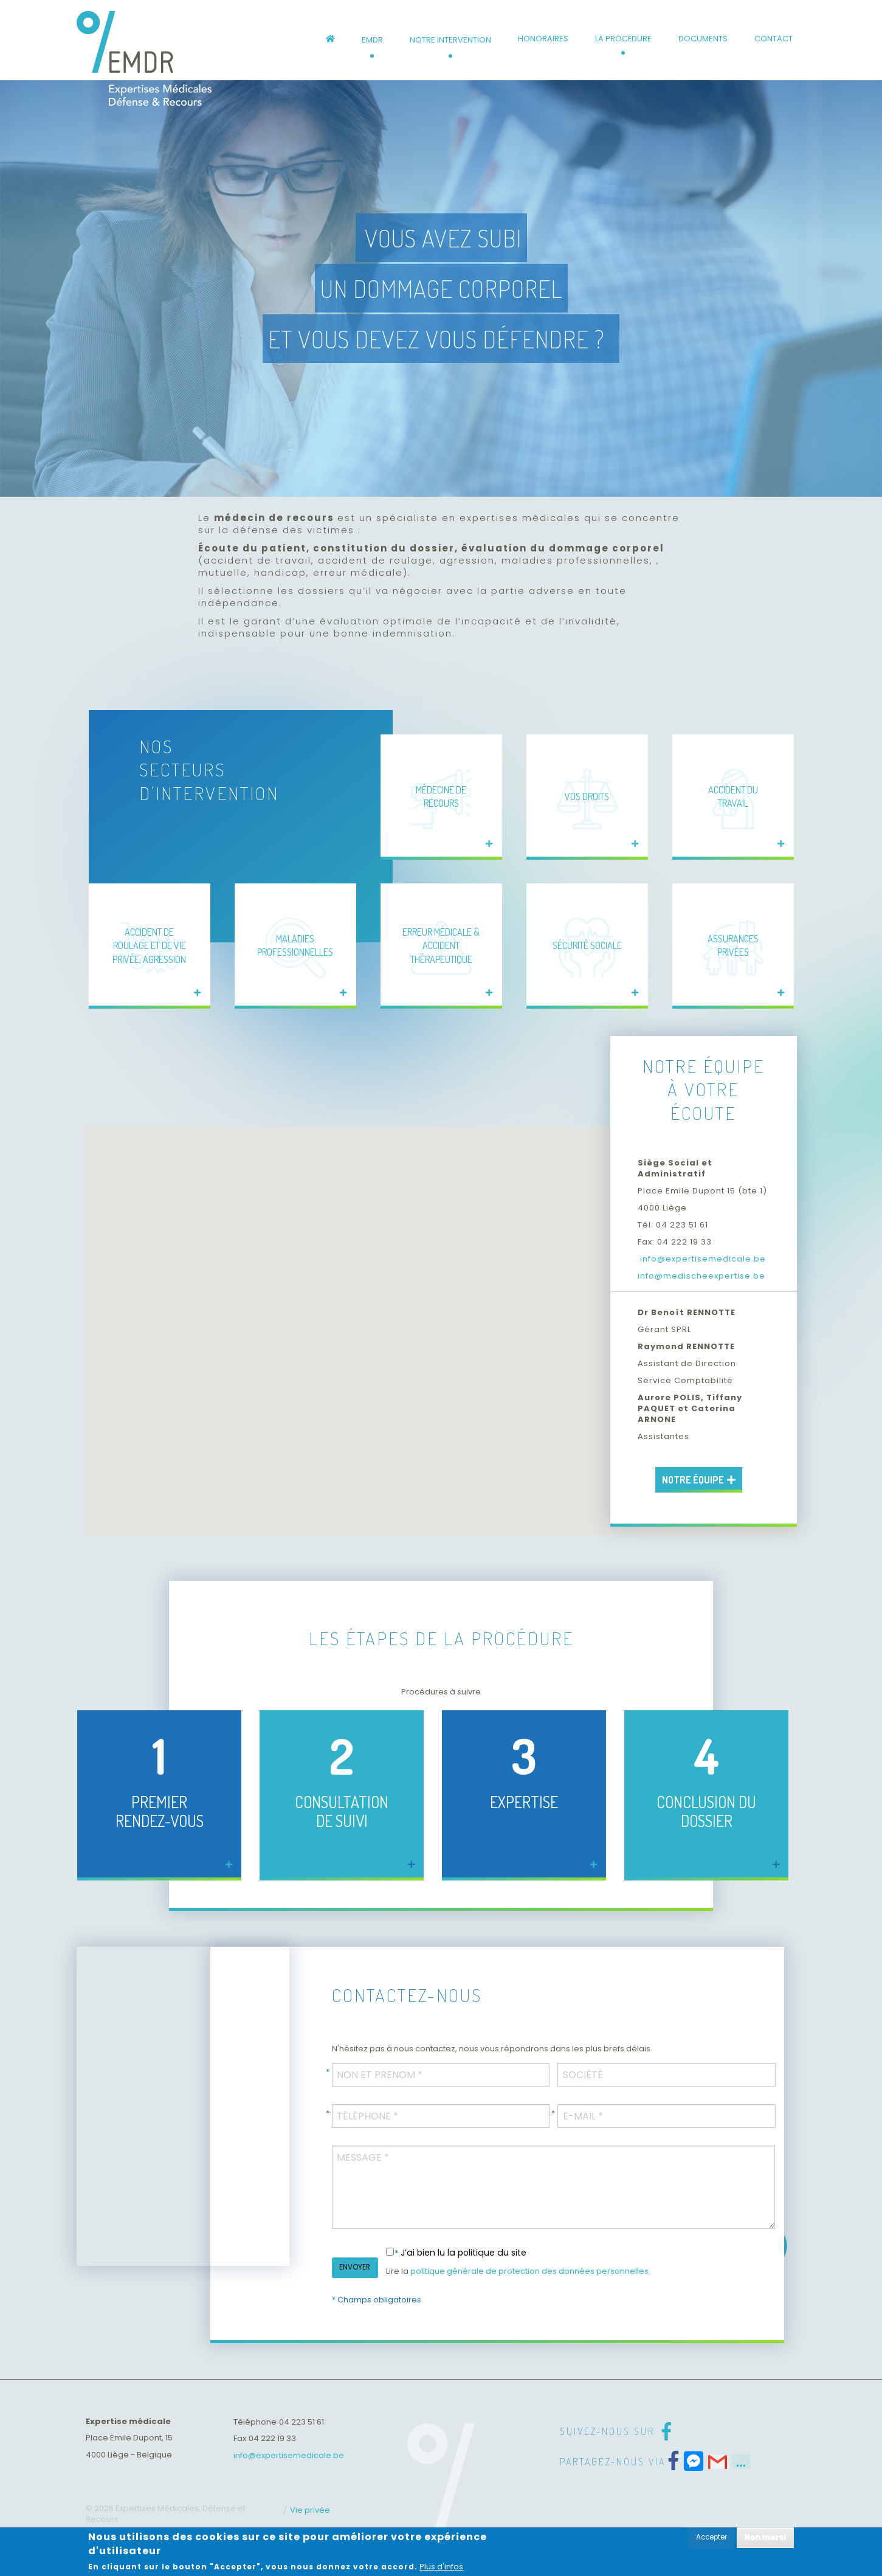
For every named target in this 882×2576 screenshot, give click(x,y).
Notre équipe (699, 1480)
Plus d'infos (441, 2567)
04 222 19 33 (272, 2438)
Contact (773, 38)
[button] (577, 1265)
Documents (703, 38)
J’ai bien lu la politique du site (463, 2252)
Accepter (711, 2537)
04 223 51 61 (301, 2422)
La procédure (623, 38)
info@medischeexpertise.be (701, 1276)
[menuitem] (330, 40)
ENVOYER (354, 2267)
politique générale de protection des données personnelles (529, 2271)
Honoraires (543, 38)
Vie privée (310, 2510)
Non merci (765, 2537)
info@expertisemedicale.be (702, 1259)
